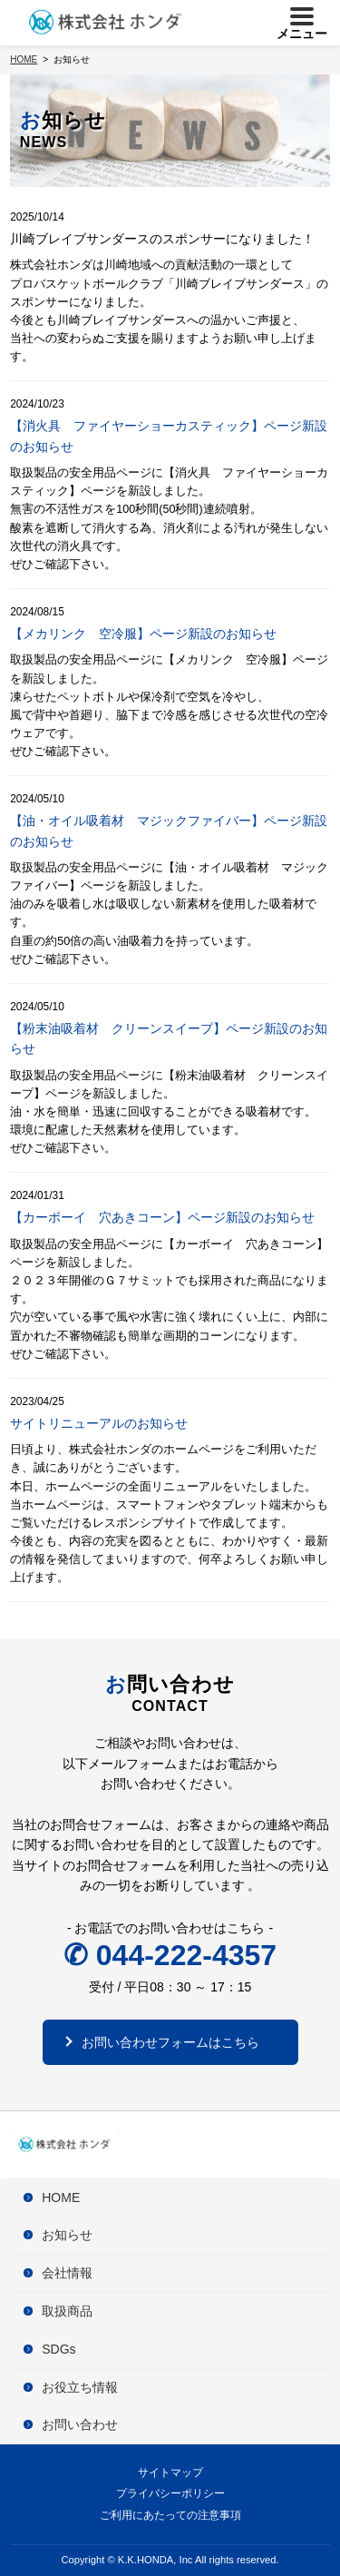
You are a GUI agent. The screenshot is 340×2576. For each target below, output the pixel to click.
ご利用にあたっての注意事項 (170, 2515)
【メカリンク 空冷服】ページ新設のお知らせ (143, 633)
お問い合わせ (80, 2424)
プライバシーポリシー (170, 2493)
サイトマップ (170, 2472)
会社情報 (67, 2273)
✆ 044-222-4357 (170, 1955)
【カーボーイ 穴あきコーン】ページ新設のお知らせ (162, 1217)
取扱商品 (67, 2311)
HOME (61, 2197)
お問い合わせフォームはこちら (170, 2042)
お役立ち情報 (80, 2387)
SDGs (58, 2349)
